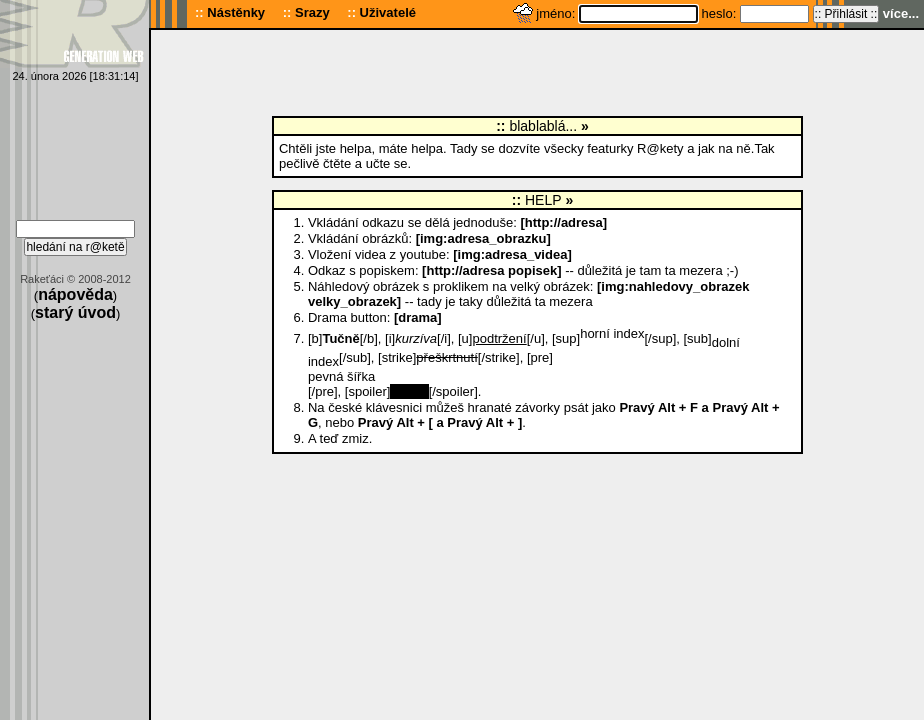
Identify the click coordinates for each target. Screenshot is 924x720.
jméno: (557, 13)
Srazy (312, 12)
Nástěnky (236, 12)
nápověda (75, 294)
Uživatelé (388, 12)
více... (901, 13)
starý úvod (75, 312)
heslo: (721, 13)
